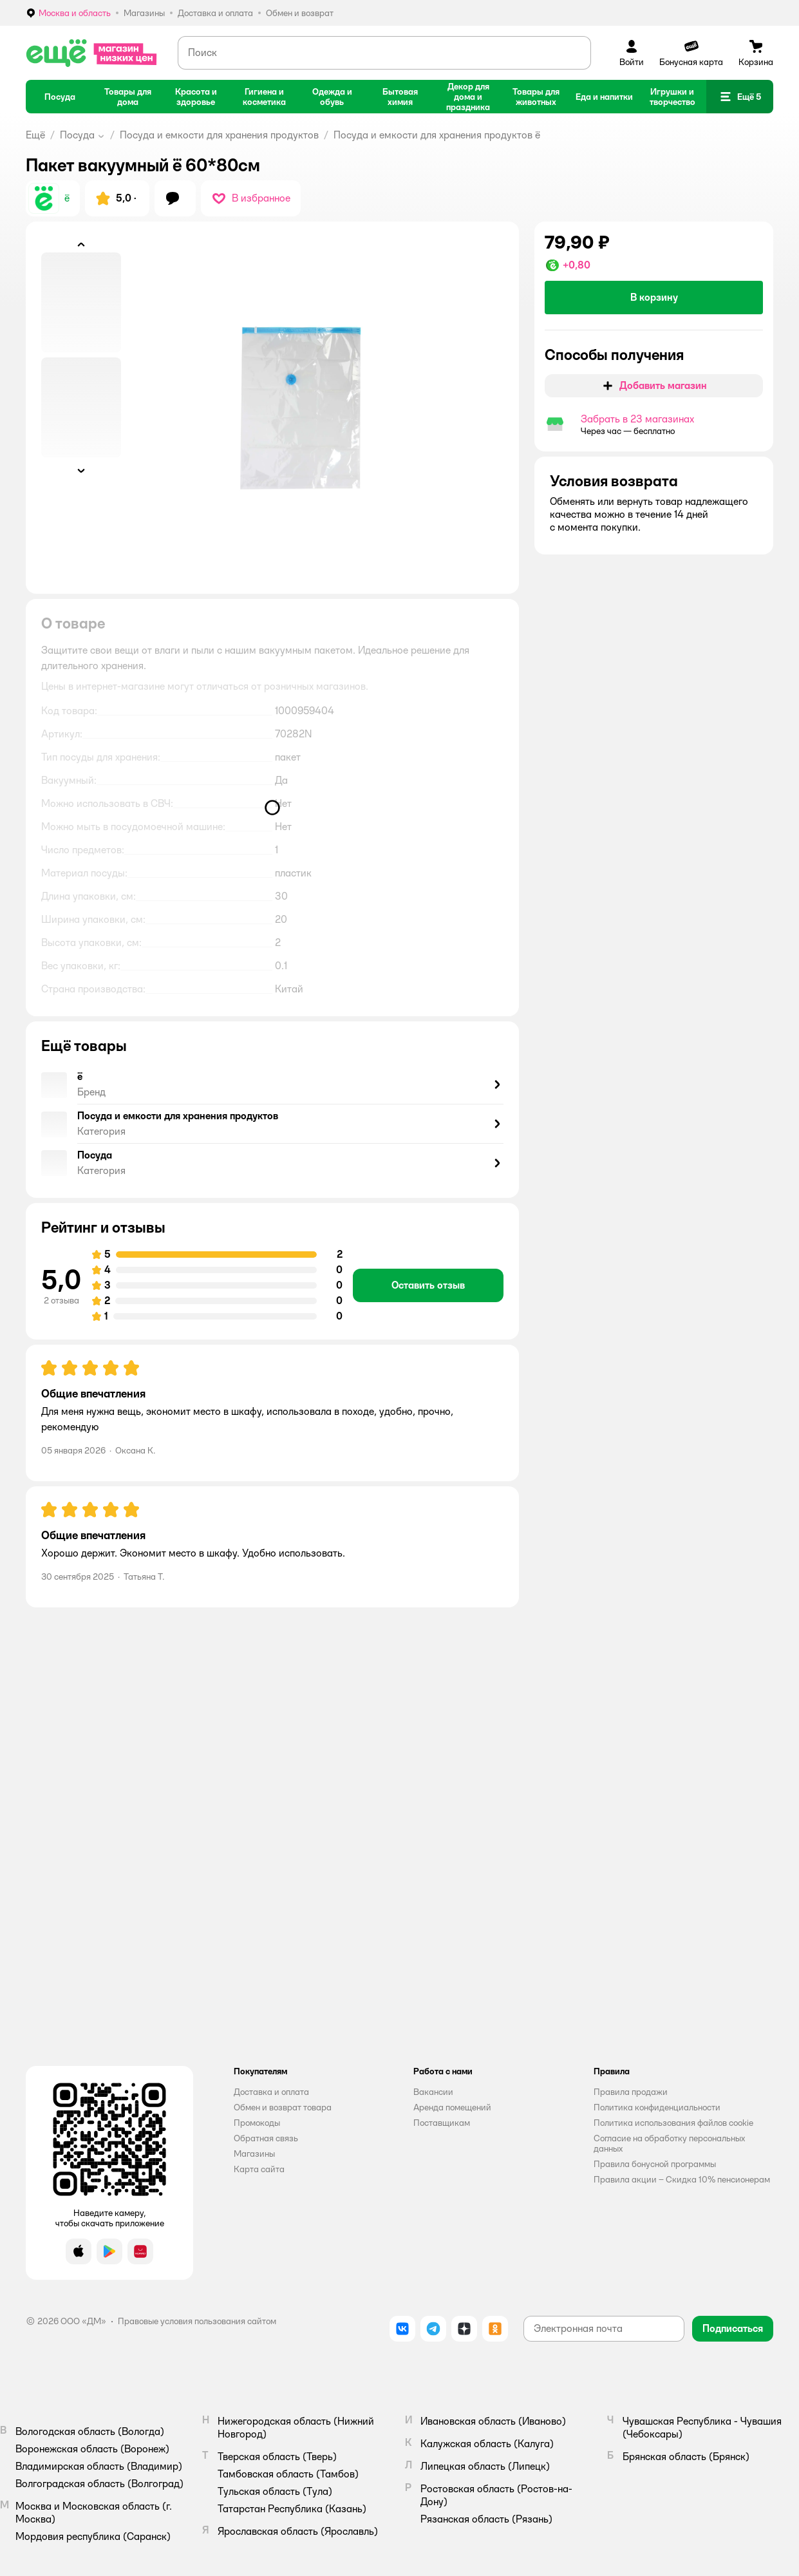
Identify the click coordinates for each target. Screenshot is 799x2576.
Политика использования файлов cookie (673, 2122)
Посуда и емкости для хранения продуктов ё (437, 135)
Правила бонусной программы (655, 2164)
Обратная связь (266, 2138)
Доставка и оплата (271, 2092)
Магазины (254, 2153)
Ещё (35, 135)
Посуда (77, 135)
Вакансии (433, 2092)
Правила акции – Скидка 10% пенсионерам (682, 2179)
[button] (739, 96)
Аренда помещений (452, 2107)
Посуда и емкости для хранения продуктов (219, 135)
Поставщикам (441, 2122)
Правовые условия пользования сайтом (197, 2321)
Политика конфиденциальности (657, 2107)
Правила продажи (631, 2092)
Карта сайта (259, 2169)
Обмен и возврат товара (283, 2107)
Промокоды (257, 2122)
